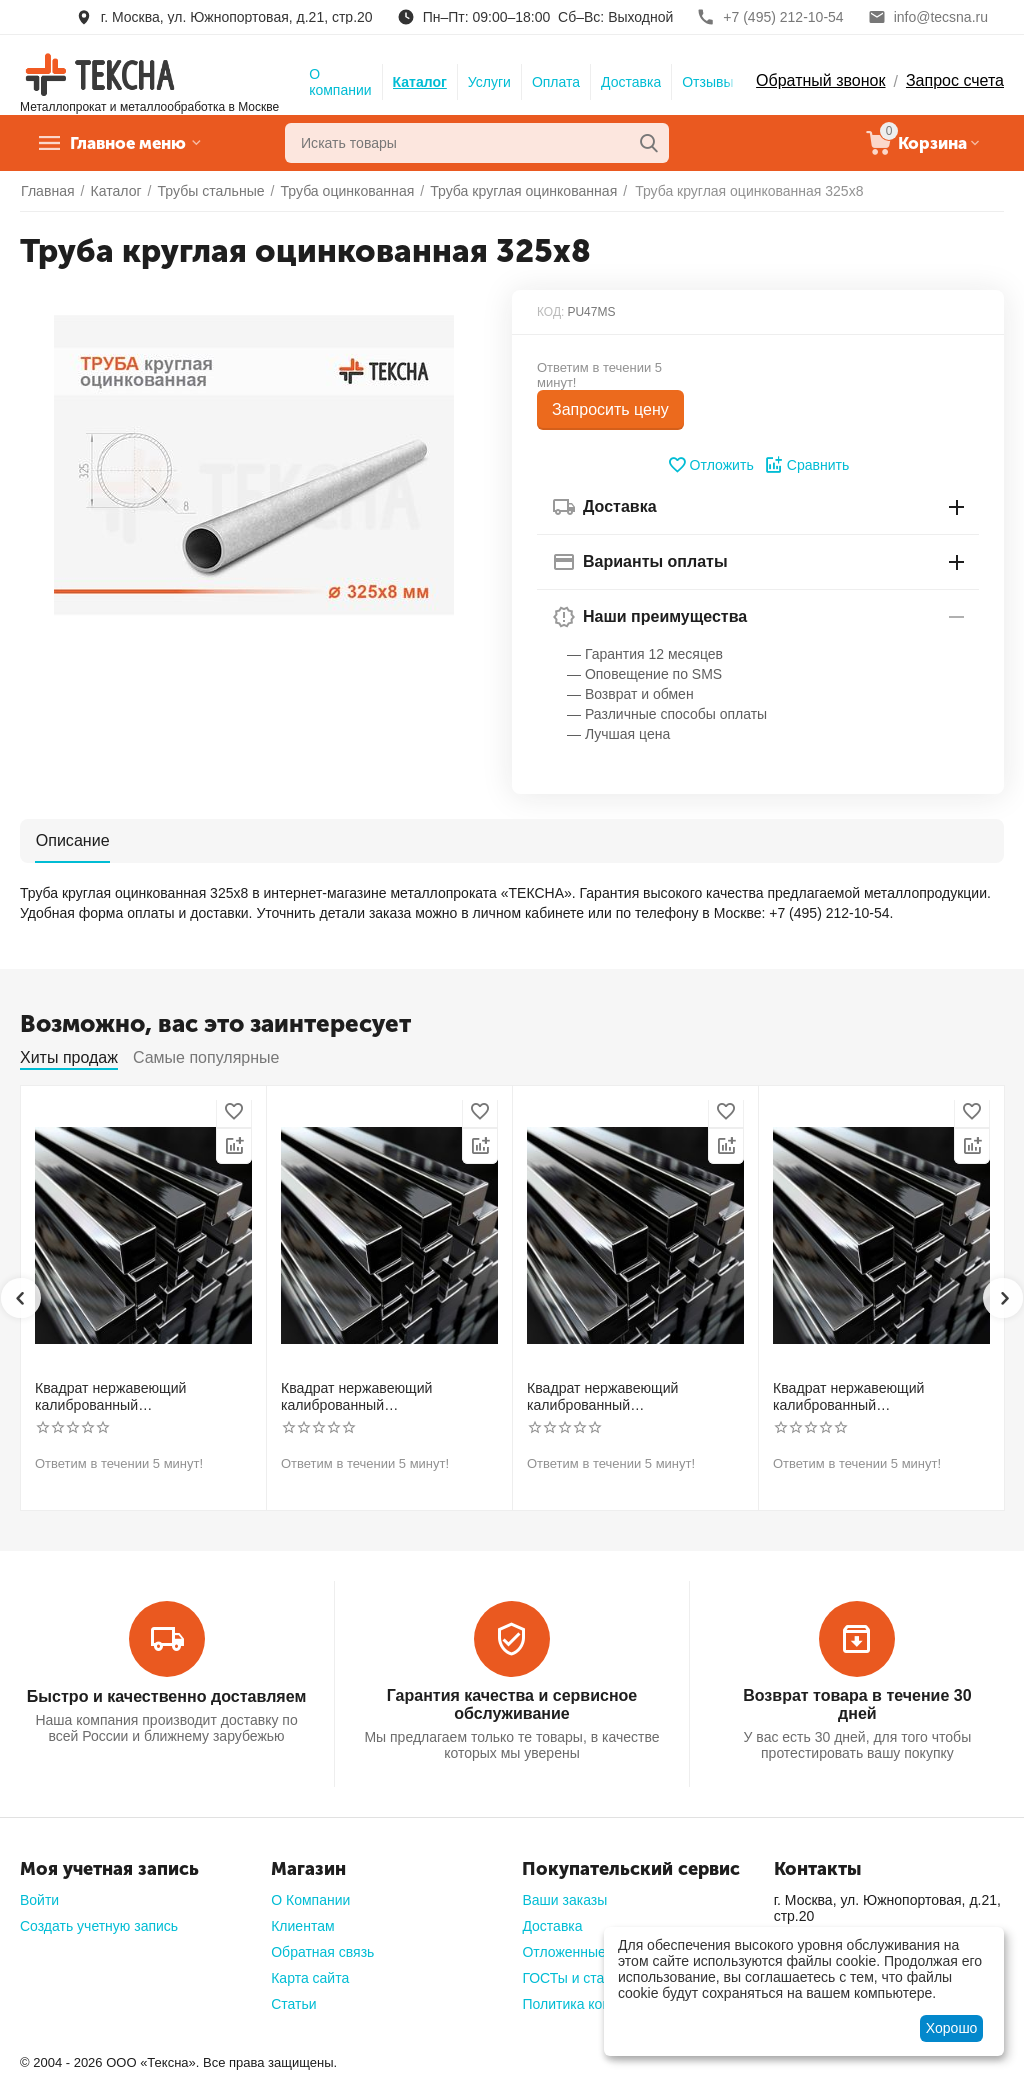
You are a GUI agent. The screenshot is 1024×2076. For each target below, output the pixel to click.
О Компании (310, 1900)
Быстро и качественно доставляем (166, 1695)
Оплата (556, 82)
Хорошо (952, 2028)
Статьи (293, 2004)
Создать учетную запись (99, 1926)
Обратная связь (322, 1952)
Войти (39, 1900)
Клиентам (302, 1926)
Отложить (710, 465)
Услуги (489, 82)
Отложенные (563, 1952)
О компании (340, 82)
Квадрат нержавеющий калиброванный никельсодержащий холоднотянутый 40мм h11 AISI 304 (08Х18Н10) (628, 1397)
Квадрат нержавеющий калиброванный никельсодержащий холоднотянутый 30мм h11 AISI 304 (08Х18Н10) (136, 1397)
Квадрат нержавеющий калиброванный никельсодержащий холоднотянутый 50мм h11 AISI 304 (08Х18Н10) (874, 1397)
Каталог (420, 82)
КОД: (550, 312)
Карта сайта (310, 1978)
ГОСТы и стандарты (587, 1978)
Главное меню (133, 143)
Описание (72, 839)
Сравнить (806, 465)
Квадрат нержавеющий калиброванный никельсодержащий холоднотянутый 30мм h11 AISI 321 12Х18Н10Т (382, 1397)
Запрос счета (955, 80)
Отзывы (707, 82)
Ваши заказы (564, 1900)
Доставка (631, 82)
